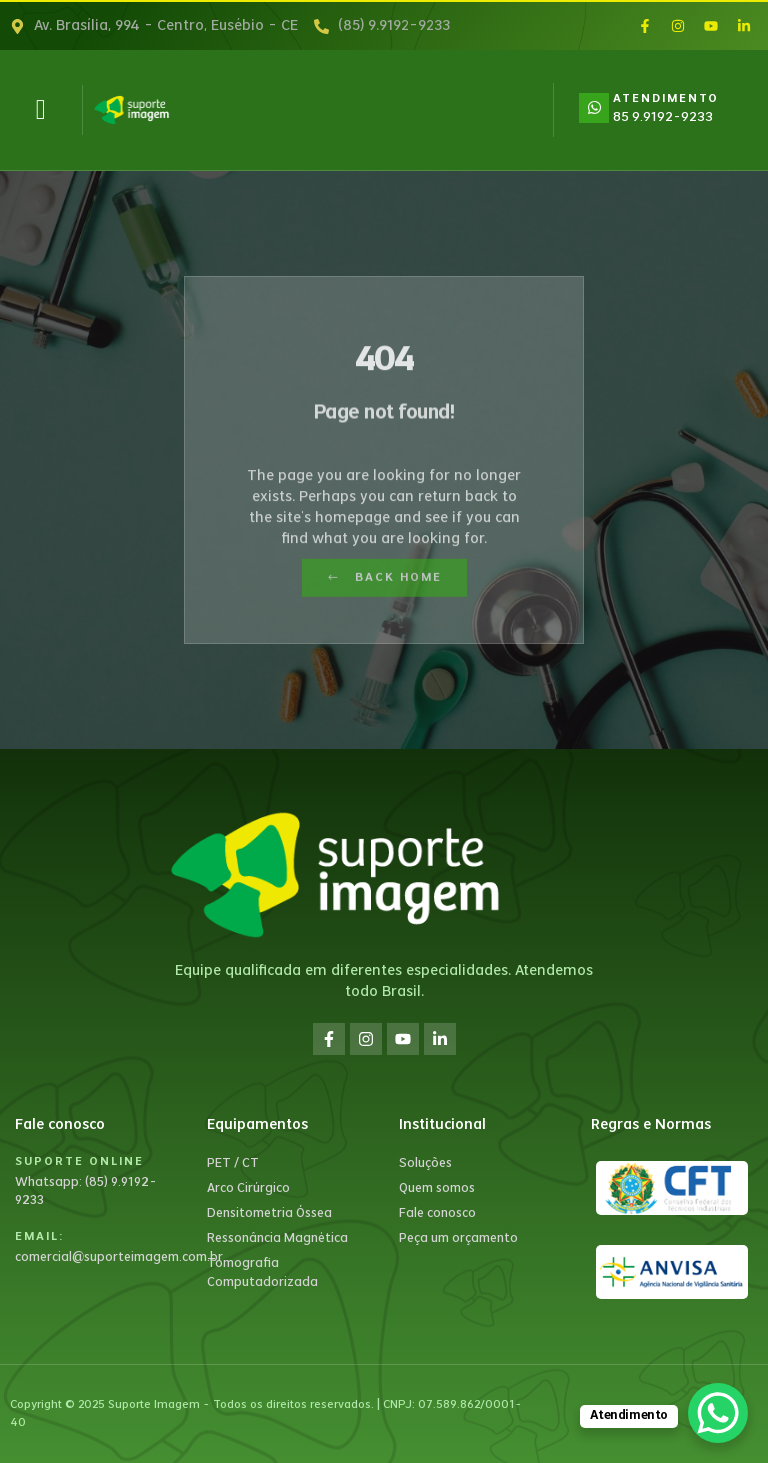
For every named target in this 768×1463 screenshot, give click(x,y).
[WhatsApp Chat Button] (718, 1413)
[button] (41, 110)
